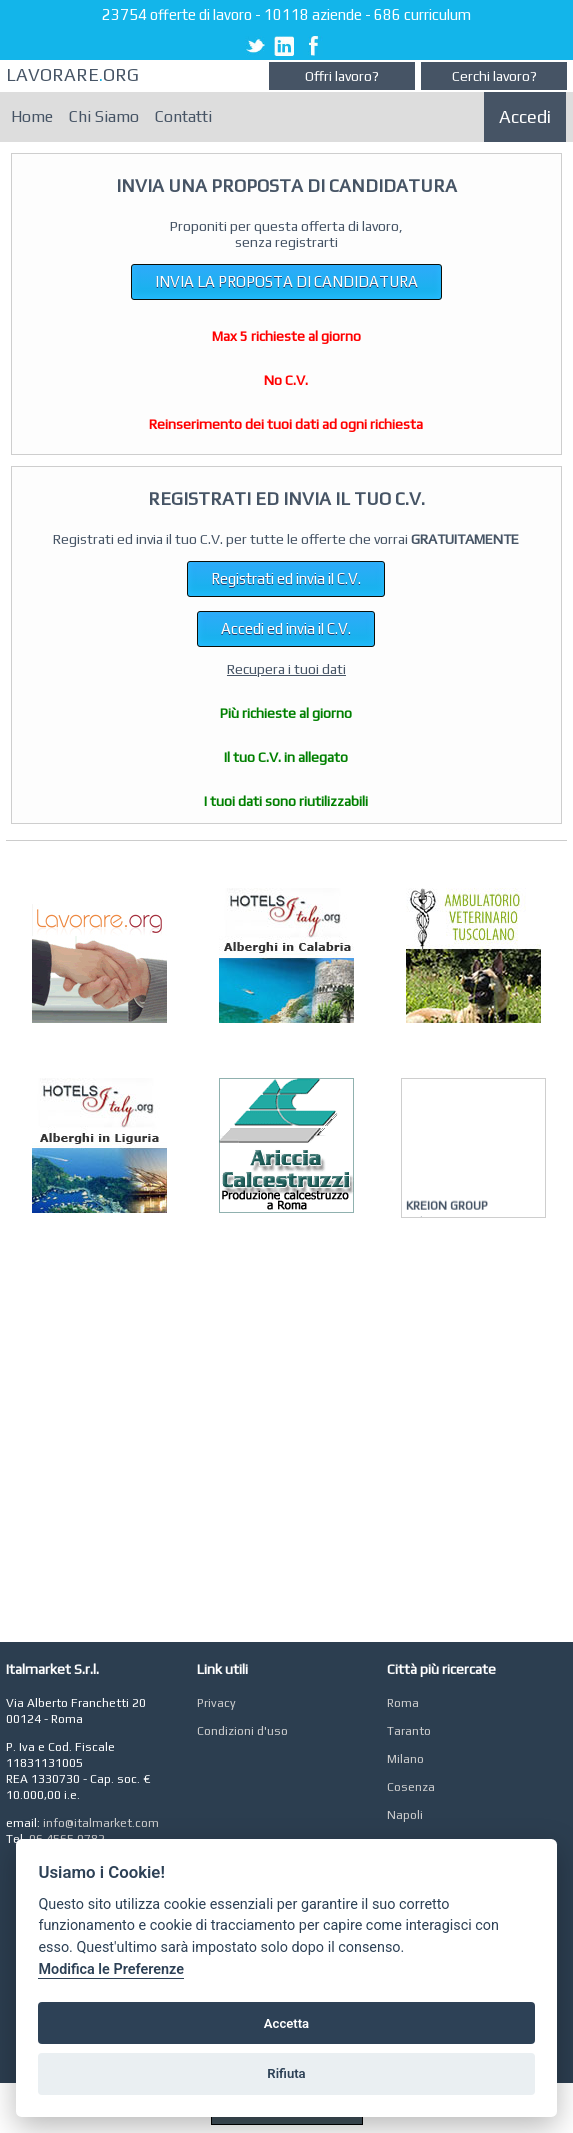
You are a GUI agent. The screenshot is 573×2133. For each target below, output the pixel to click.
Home (32, 116)
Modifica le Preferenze (111, 1969)
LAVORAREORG (72, 74)
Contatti (183, 116)
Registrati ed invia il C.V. (286, 578)
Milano (405, 1759)
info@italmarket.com (101, 1823)
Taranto (409, 1731)
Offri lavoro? (342, 76)
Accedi (525, 116)
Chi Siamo (104, 116)
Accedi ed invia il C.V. (286, 628)
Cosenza (411, 1787)
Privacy (216, 1703)
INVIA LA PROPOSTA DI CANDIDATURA (286, 281)
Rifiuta (286, 2073)
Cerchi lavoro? (494, 76)
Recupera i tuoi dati (286, 669)
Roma (403, 1703)
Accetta (286, 2023)
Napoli (405, 1815)
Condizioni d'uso (242, 1731)
